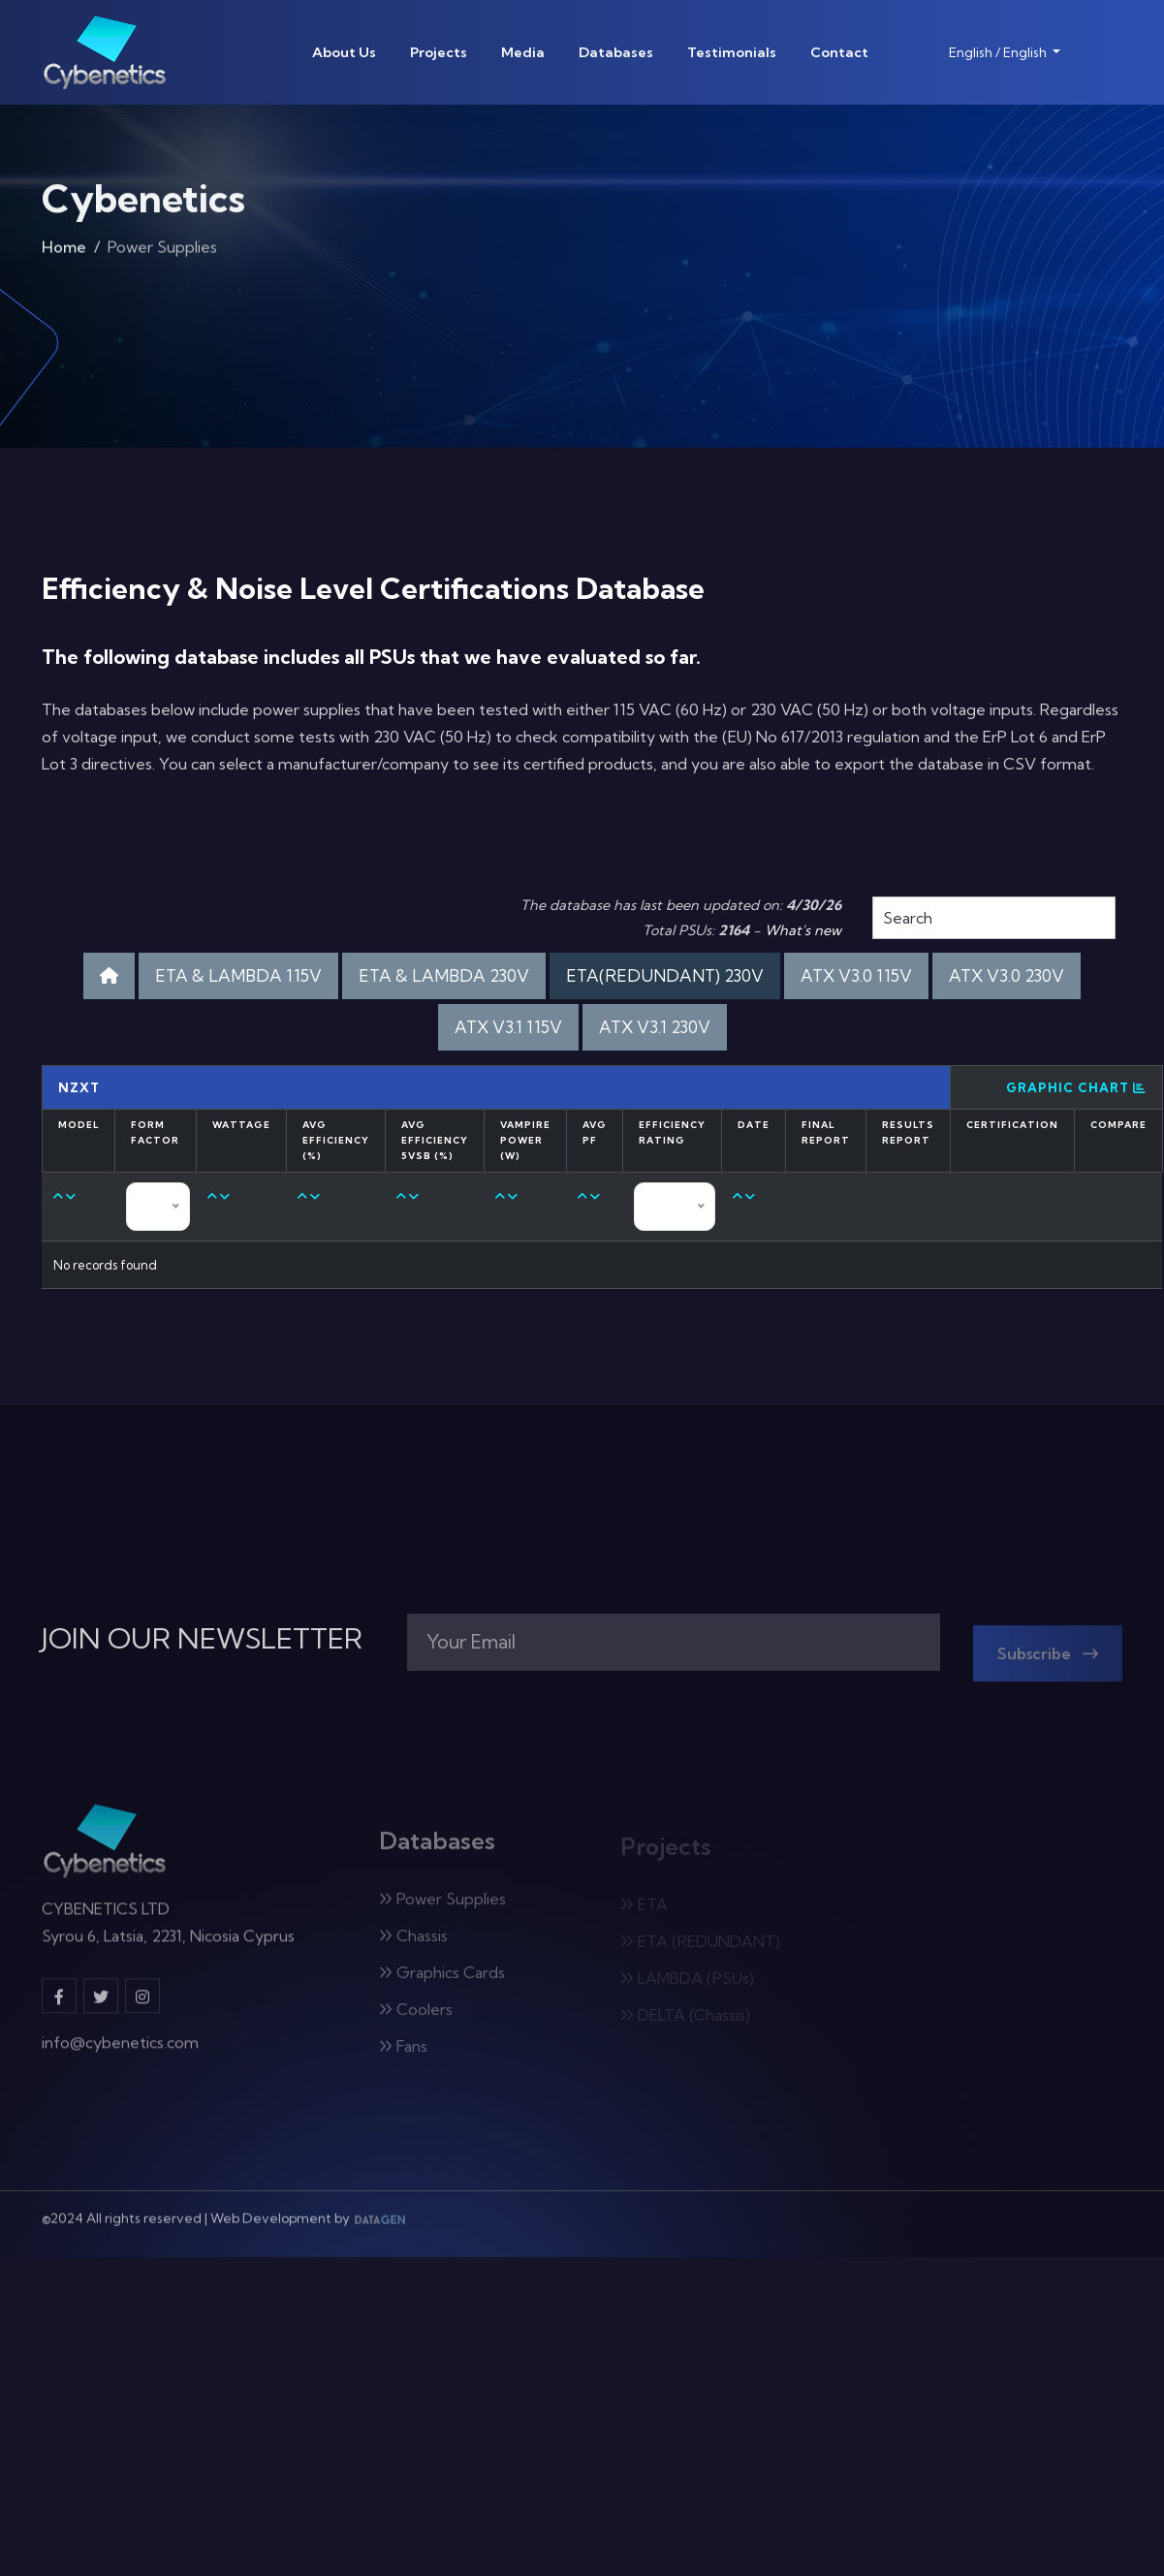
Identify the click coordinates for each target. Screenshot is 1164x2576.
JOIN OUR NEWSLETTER (202, 1638)
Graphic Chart (1076, 1087)
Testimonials (731, 52)
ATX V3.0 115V (856, 975)
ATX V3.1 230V (654, 1027)
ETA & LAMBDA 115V (238, 975)
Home (64, 252)
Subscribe (1047, 1662)
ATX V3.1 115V (508, 1027)
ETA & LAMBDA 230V (444, 975)
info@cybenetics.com (120, 2050)
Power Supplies (442, 1907)
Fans (403, 2054)
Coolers (416, 2017)
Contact (839, 52)
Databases (616, 52)
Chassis (413, 1944)
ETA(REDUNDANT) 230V (665, 975)
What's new (803, 930)
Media (523, 52)
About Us (344, 52)
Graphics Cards (442, 1981)
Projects (438, 52)
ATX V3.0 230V (1006, 975)
